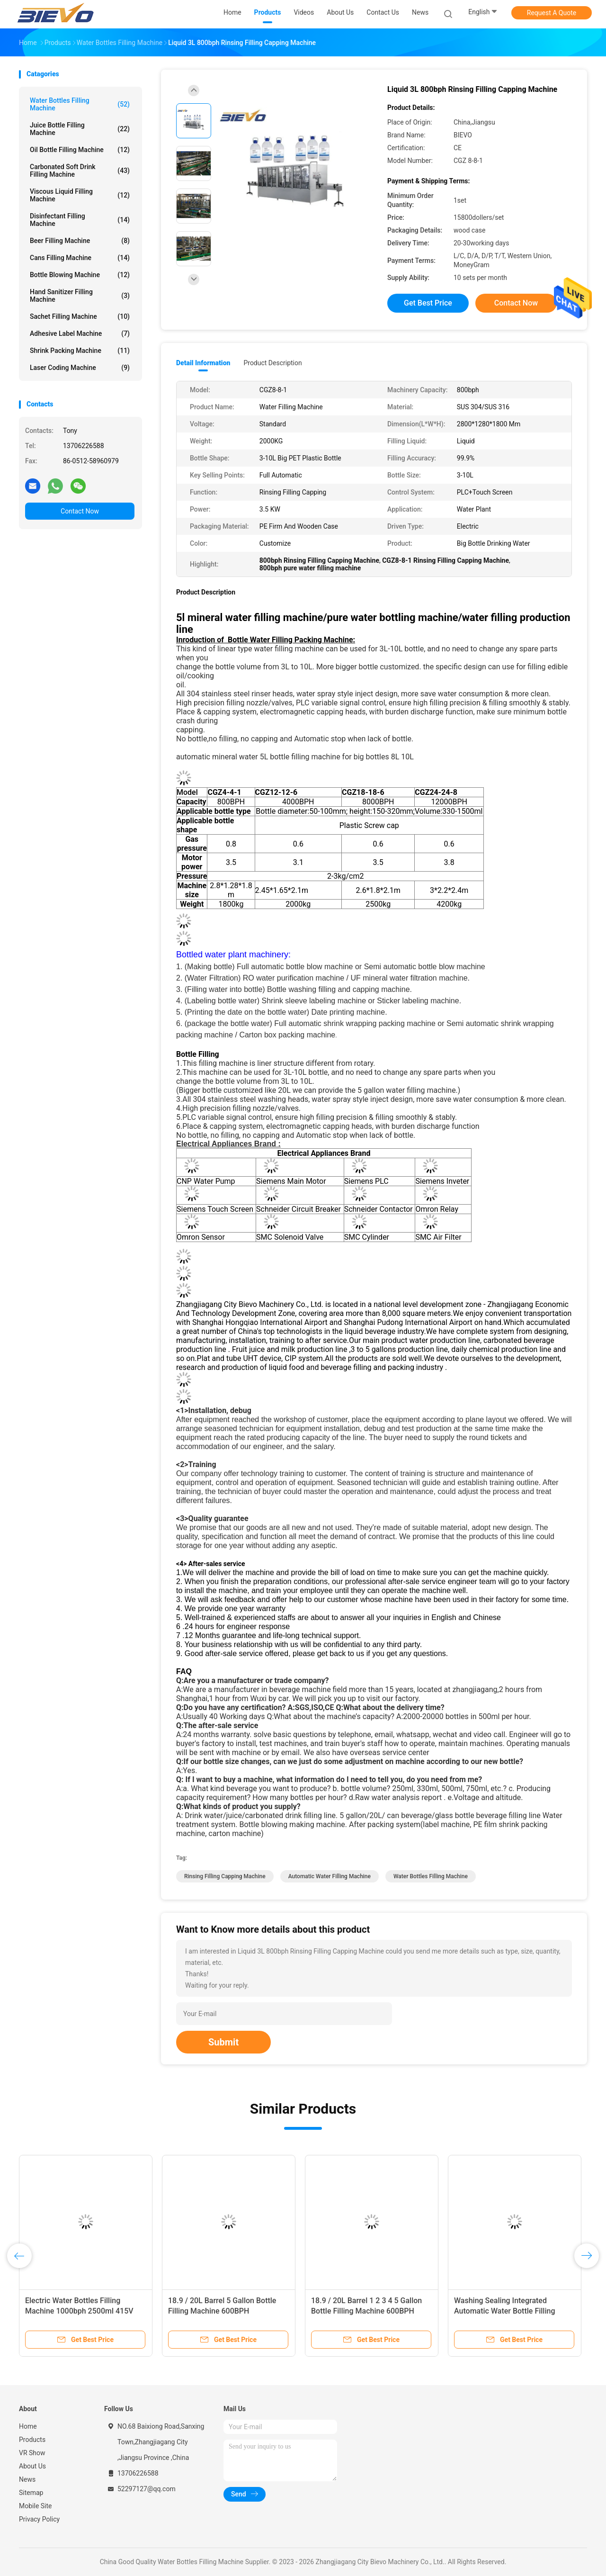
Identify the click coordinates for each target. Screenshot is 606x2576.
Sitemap (31, 2492)
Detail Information (203, 363)
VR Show (32, 2453)
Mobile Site (35, 2506)
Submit (223, 2042)
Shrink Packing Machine (80, 350)
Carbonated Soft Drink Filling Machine (80, 170)
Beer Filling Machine (80, 240)
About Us (32, 2466)
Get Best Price (428, 302)
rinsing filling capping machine (225, 1876)
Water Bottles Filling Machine (80, 104)
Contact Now (80, 511)
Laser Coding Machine (80, 367)
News (27, 2479)
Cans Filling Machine (80, 257)
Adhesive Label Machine (80, 333)
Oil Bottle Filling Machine (80, 149)
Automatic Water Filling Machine (329, 1876)
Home (28, 2426)
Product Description (272, 363)
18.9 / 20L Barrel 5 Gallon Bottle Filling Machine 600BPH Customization (222, 2311)
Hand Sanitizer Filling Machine (80, 295)
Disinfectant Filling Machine (80, 219)
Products (32, 2439)
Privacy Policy (39, 2519)
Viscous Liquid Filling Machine (80, 195)
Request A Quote (551, 13)
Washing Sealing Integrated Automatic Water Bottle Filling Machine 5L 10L (504, 2311)
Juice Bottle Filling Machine (80, 128)
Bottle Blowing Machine (80, 274)
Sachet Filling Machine (80, 316)
